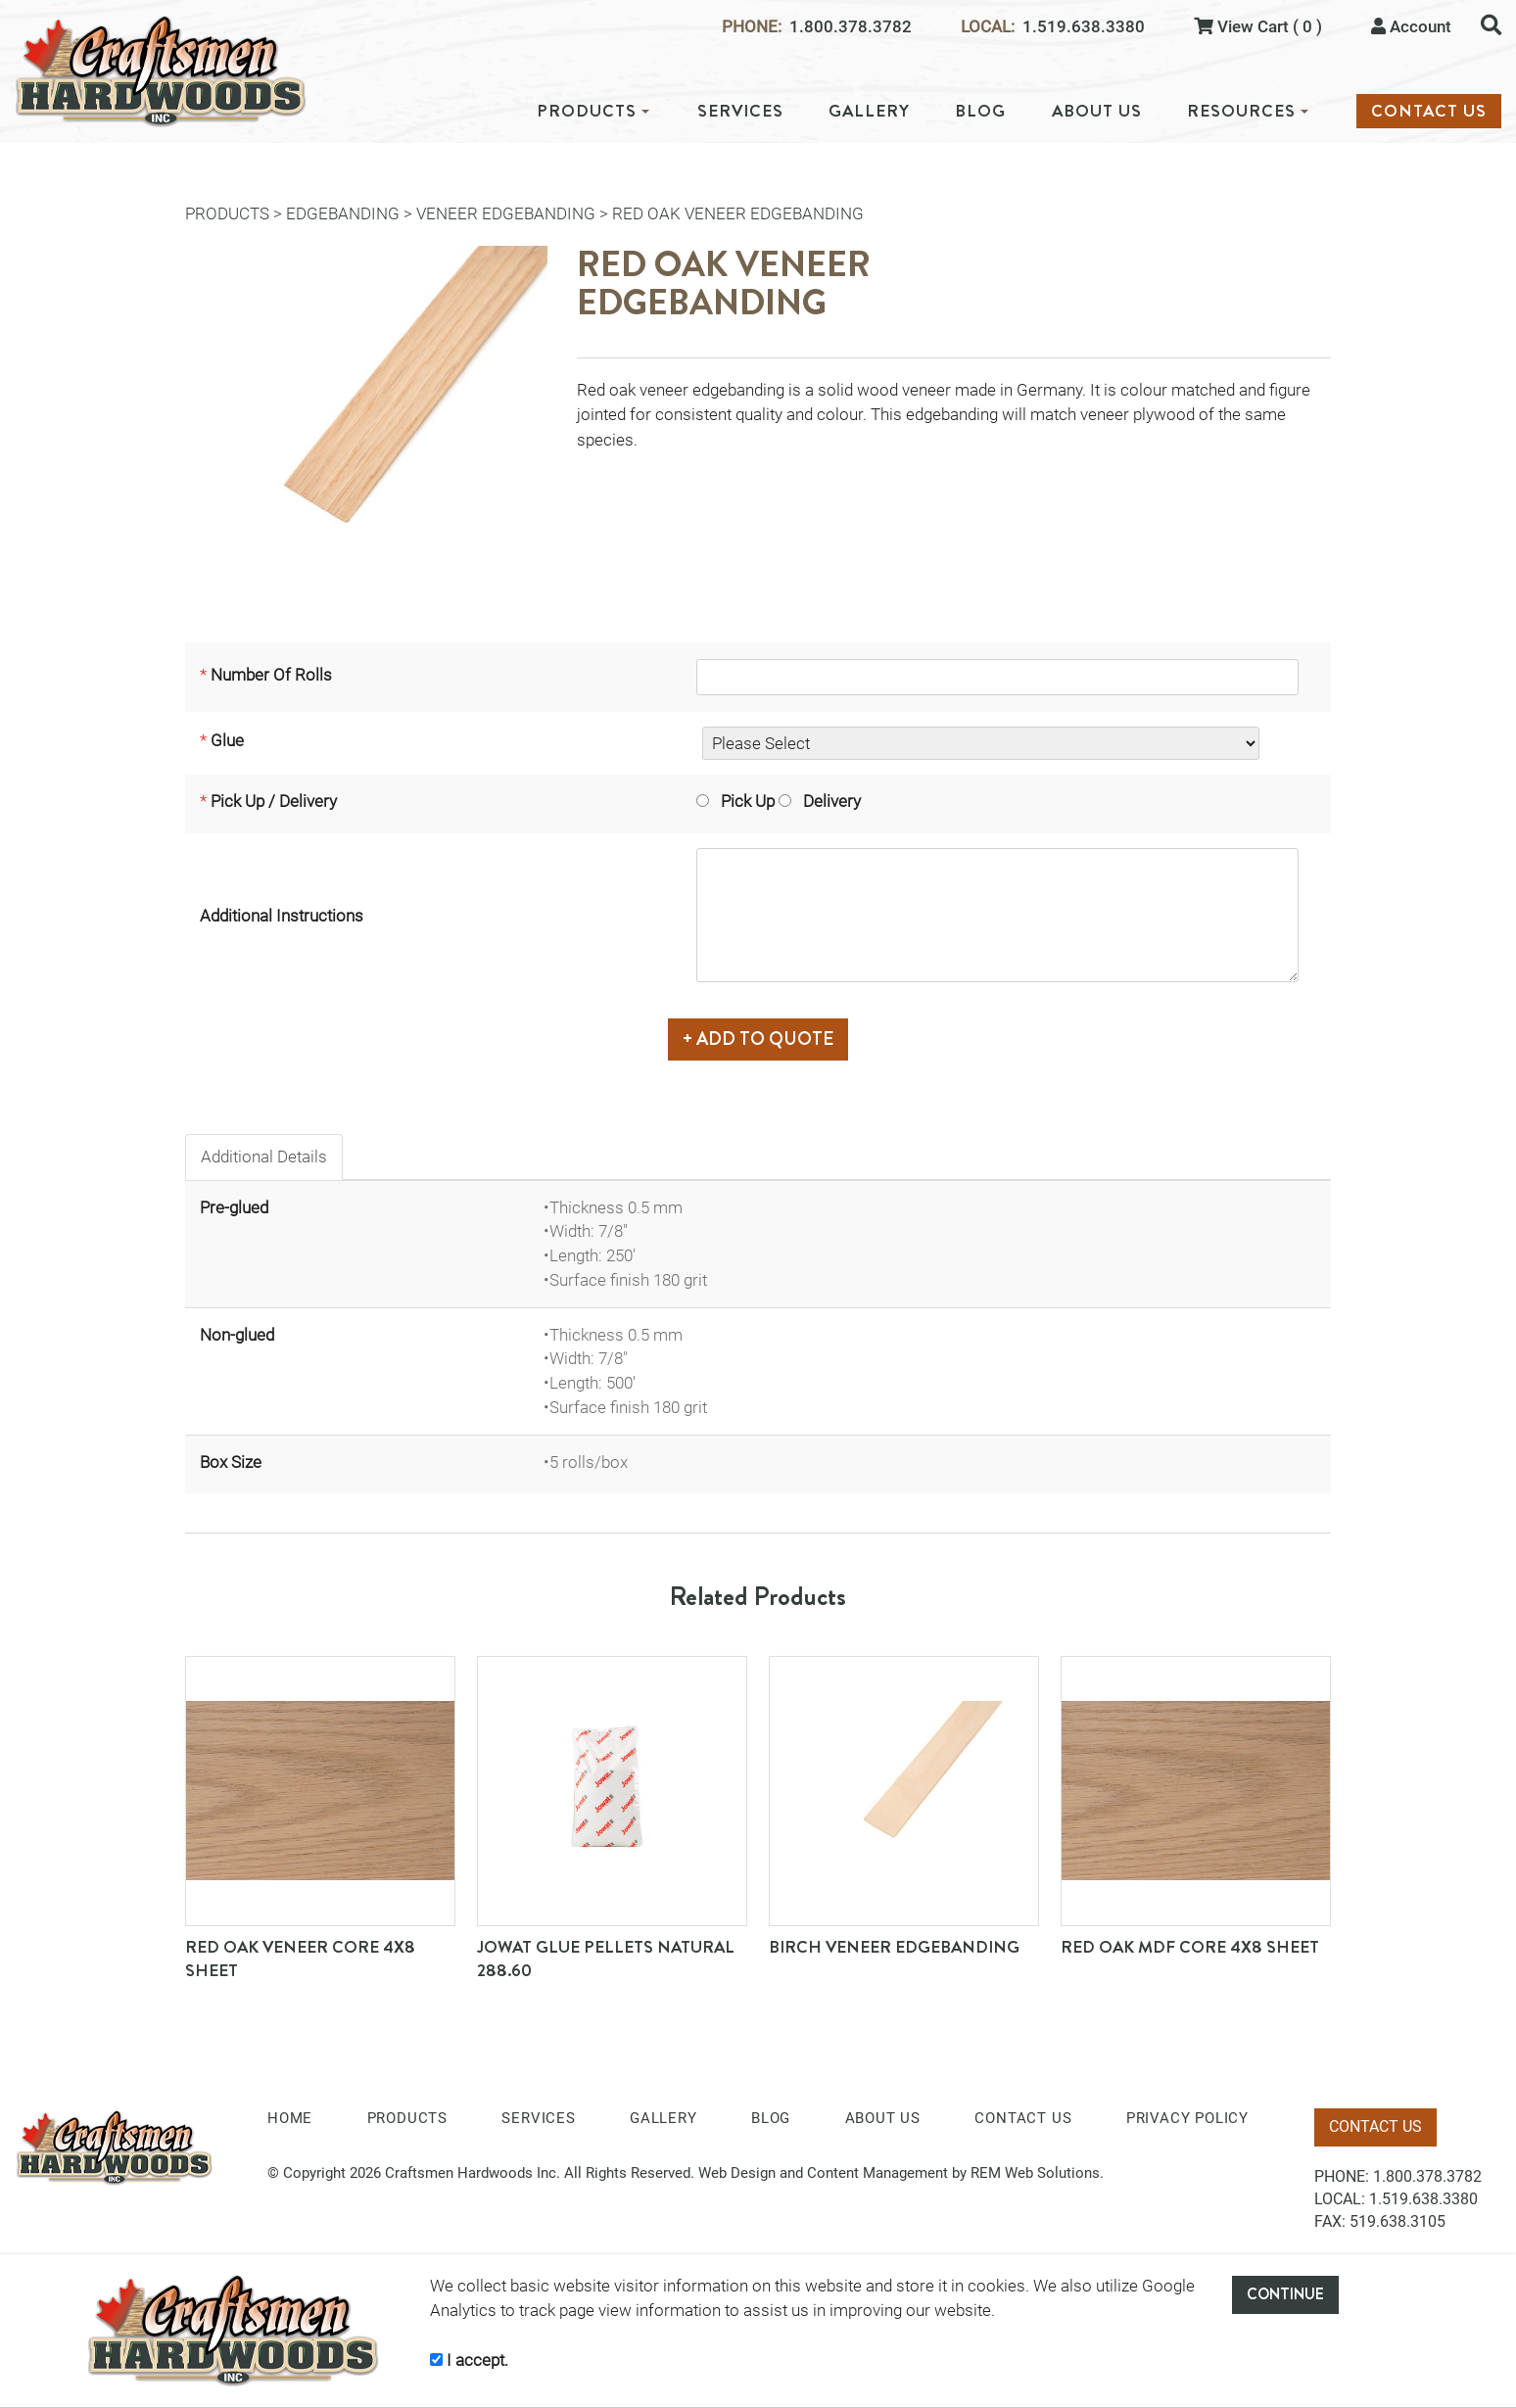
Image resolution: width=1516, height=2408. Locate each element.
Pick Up (718, 811)
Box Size (230, 1453)
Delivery (802, 811)
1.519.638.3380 (1083, 27)
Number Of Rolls (271, 678)
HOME (289, 2110)
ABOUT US (1097, 111)
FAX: (1330, 2213)
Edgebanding (343, 213)
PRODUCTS (593, 111)
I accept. (469, 2360)
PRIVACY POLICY (1187, 2110)
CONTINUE (1285, 2294)
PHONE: (752, 27)
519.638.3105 (1397, 2213)
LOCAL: (988, 27)
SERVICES (740, 111)
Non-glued (237, 1326)
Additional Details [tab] (264, 1148)
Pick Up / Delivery (274, 811)
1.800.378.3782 (850, 27)
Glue (227, 750)
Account (1411, 26)
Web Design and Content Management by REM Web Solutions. (901, 2165)
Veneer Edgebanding (505, 213)
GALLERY (869, 111)
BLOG (980, 111)
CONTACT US (1429, 111)
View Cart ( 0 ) (1258, 26)
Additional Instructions (281, 916)
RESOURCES (1247, 111)
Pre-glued (234, 1198)
